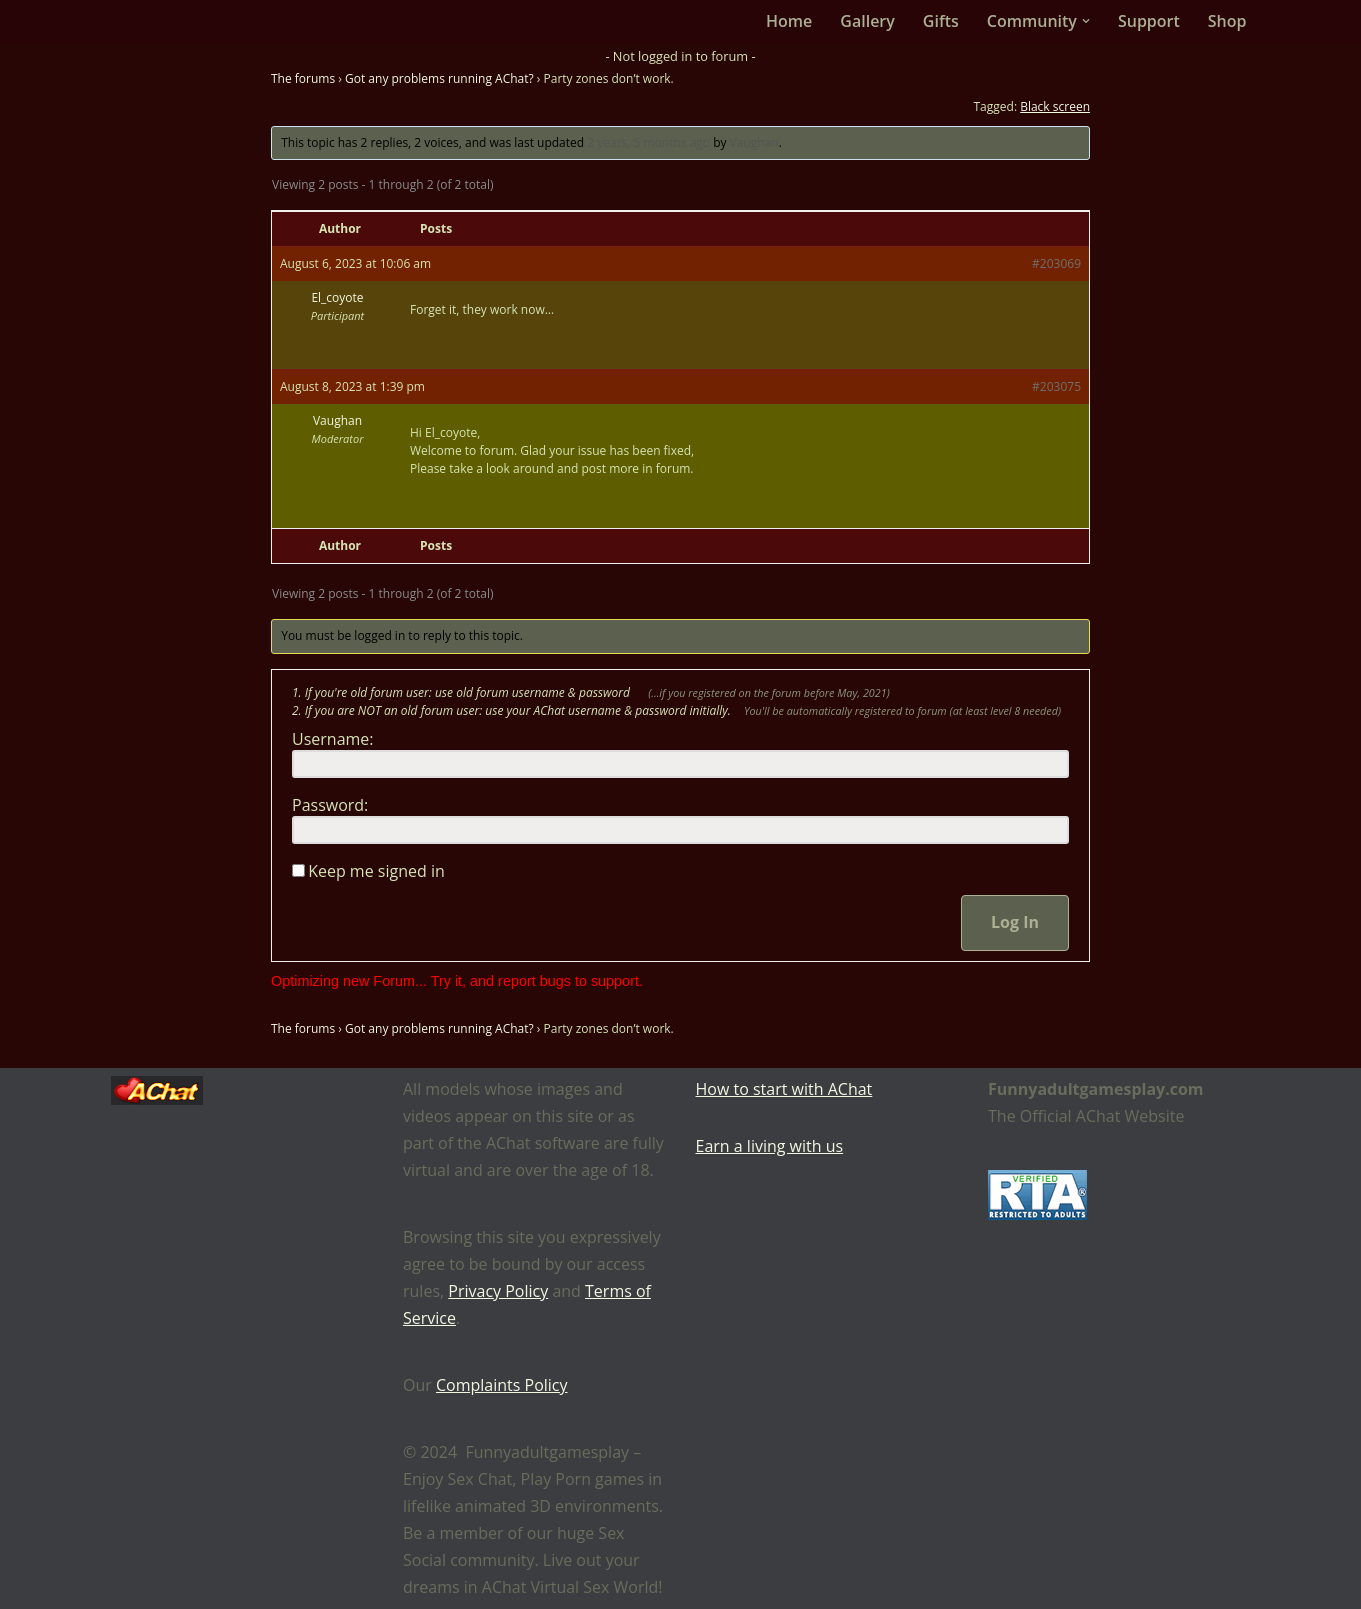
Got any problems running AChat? (439, 78)
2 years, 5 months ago (648, 142)
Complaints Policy (502, 1385)
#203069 (1056, 263)
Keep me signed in (376, 871)
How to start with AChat (784, 1089)
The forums (303, 78)
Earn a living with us (770, 1146)
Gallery (867, 21)
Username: (333, 739)
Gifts (941, 21)
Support (1149, 21)
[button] (1086, 21)
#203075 (1056, 386)
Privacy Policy (498, 1291)
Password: (330, 805)
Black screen (1055, 106)
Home (789, 21)
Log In (1015, 922)
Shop (1227, 21)
